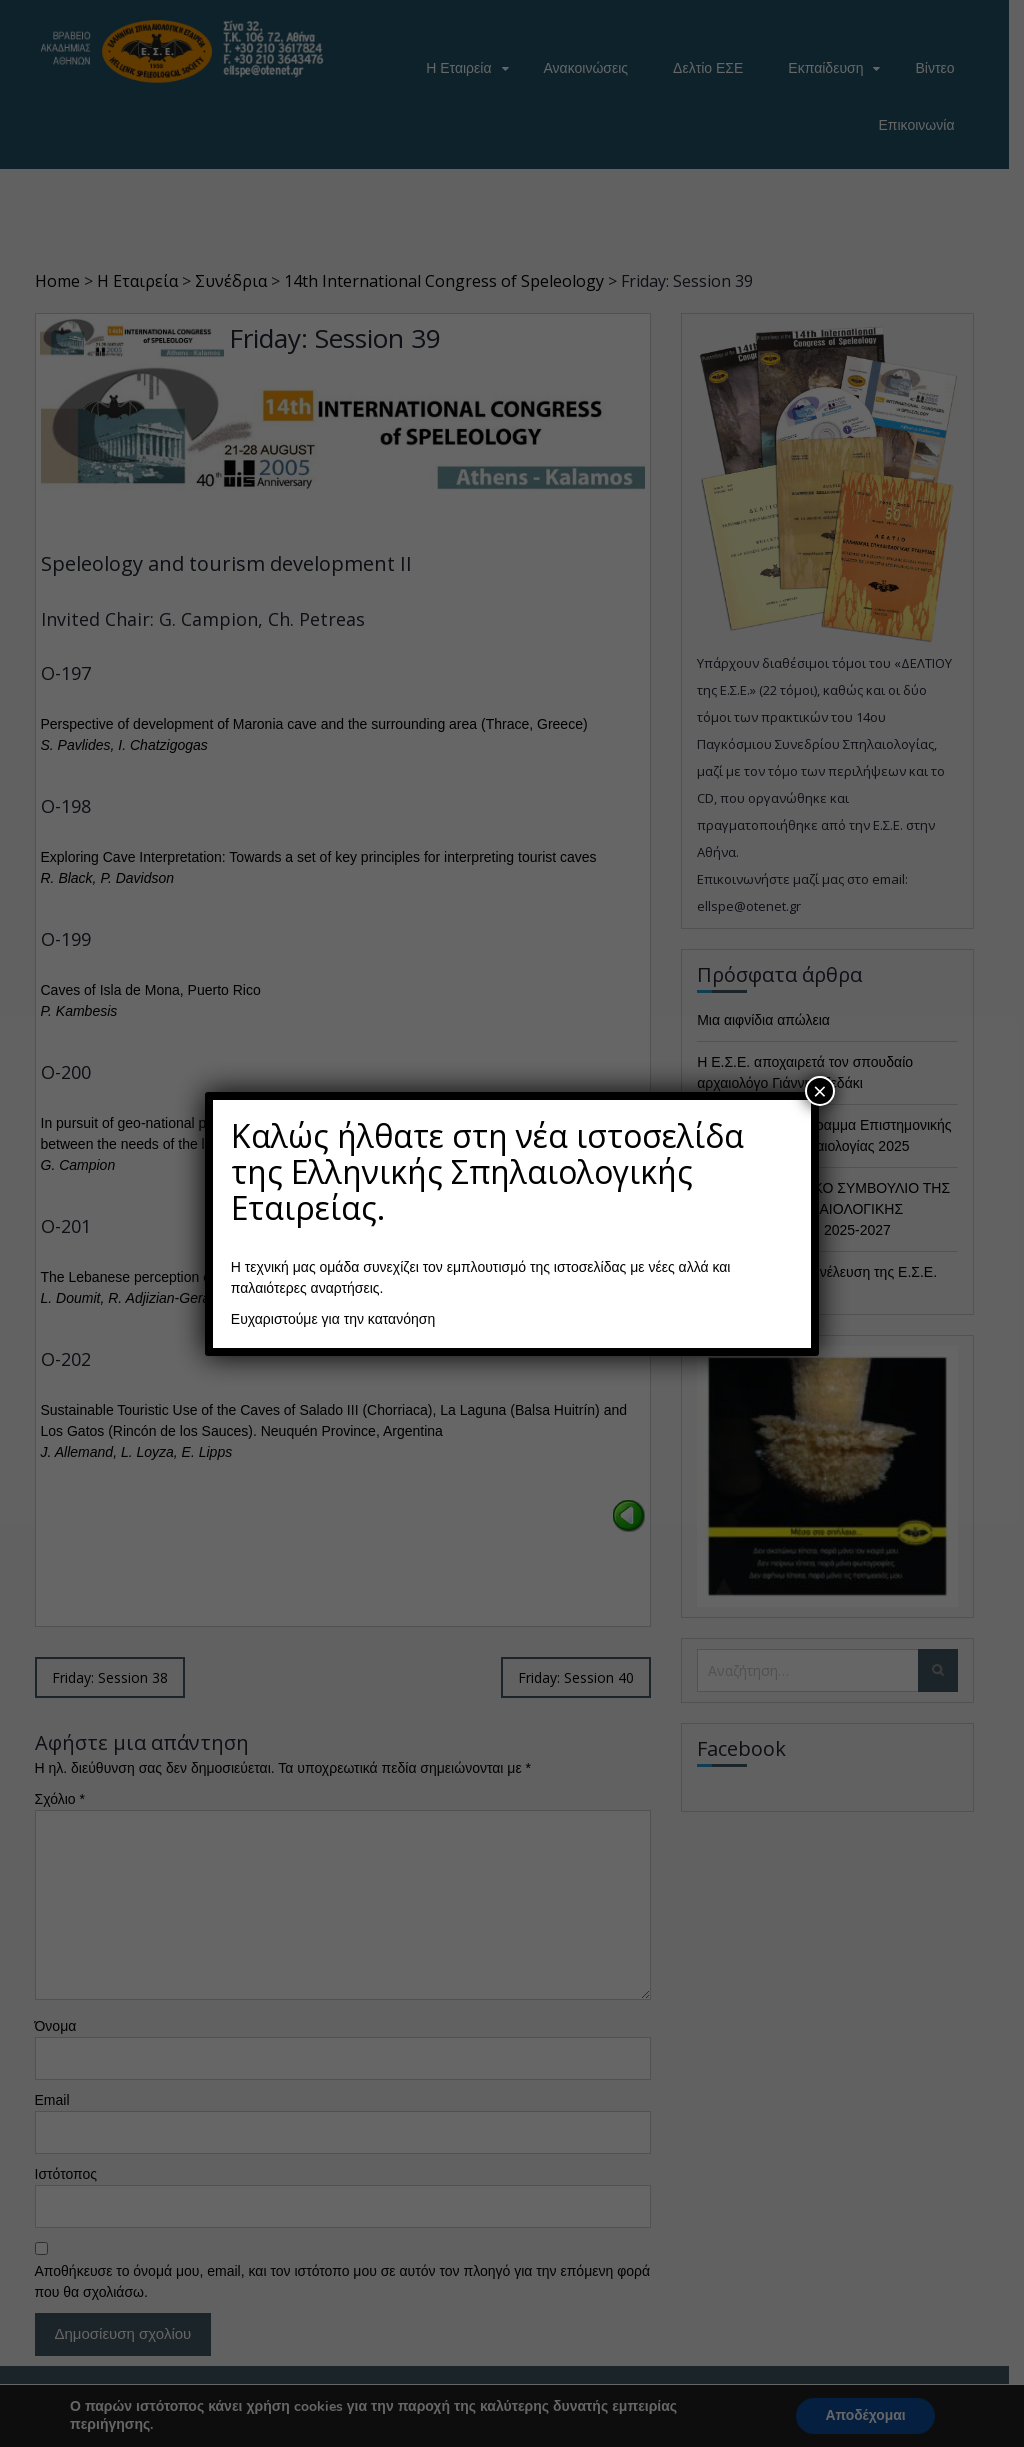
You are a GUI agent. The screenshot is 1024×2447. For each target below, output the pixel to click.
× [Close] (820, 1091)
